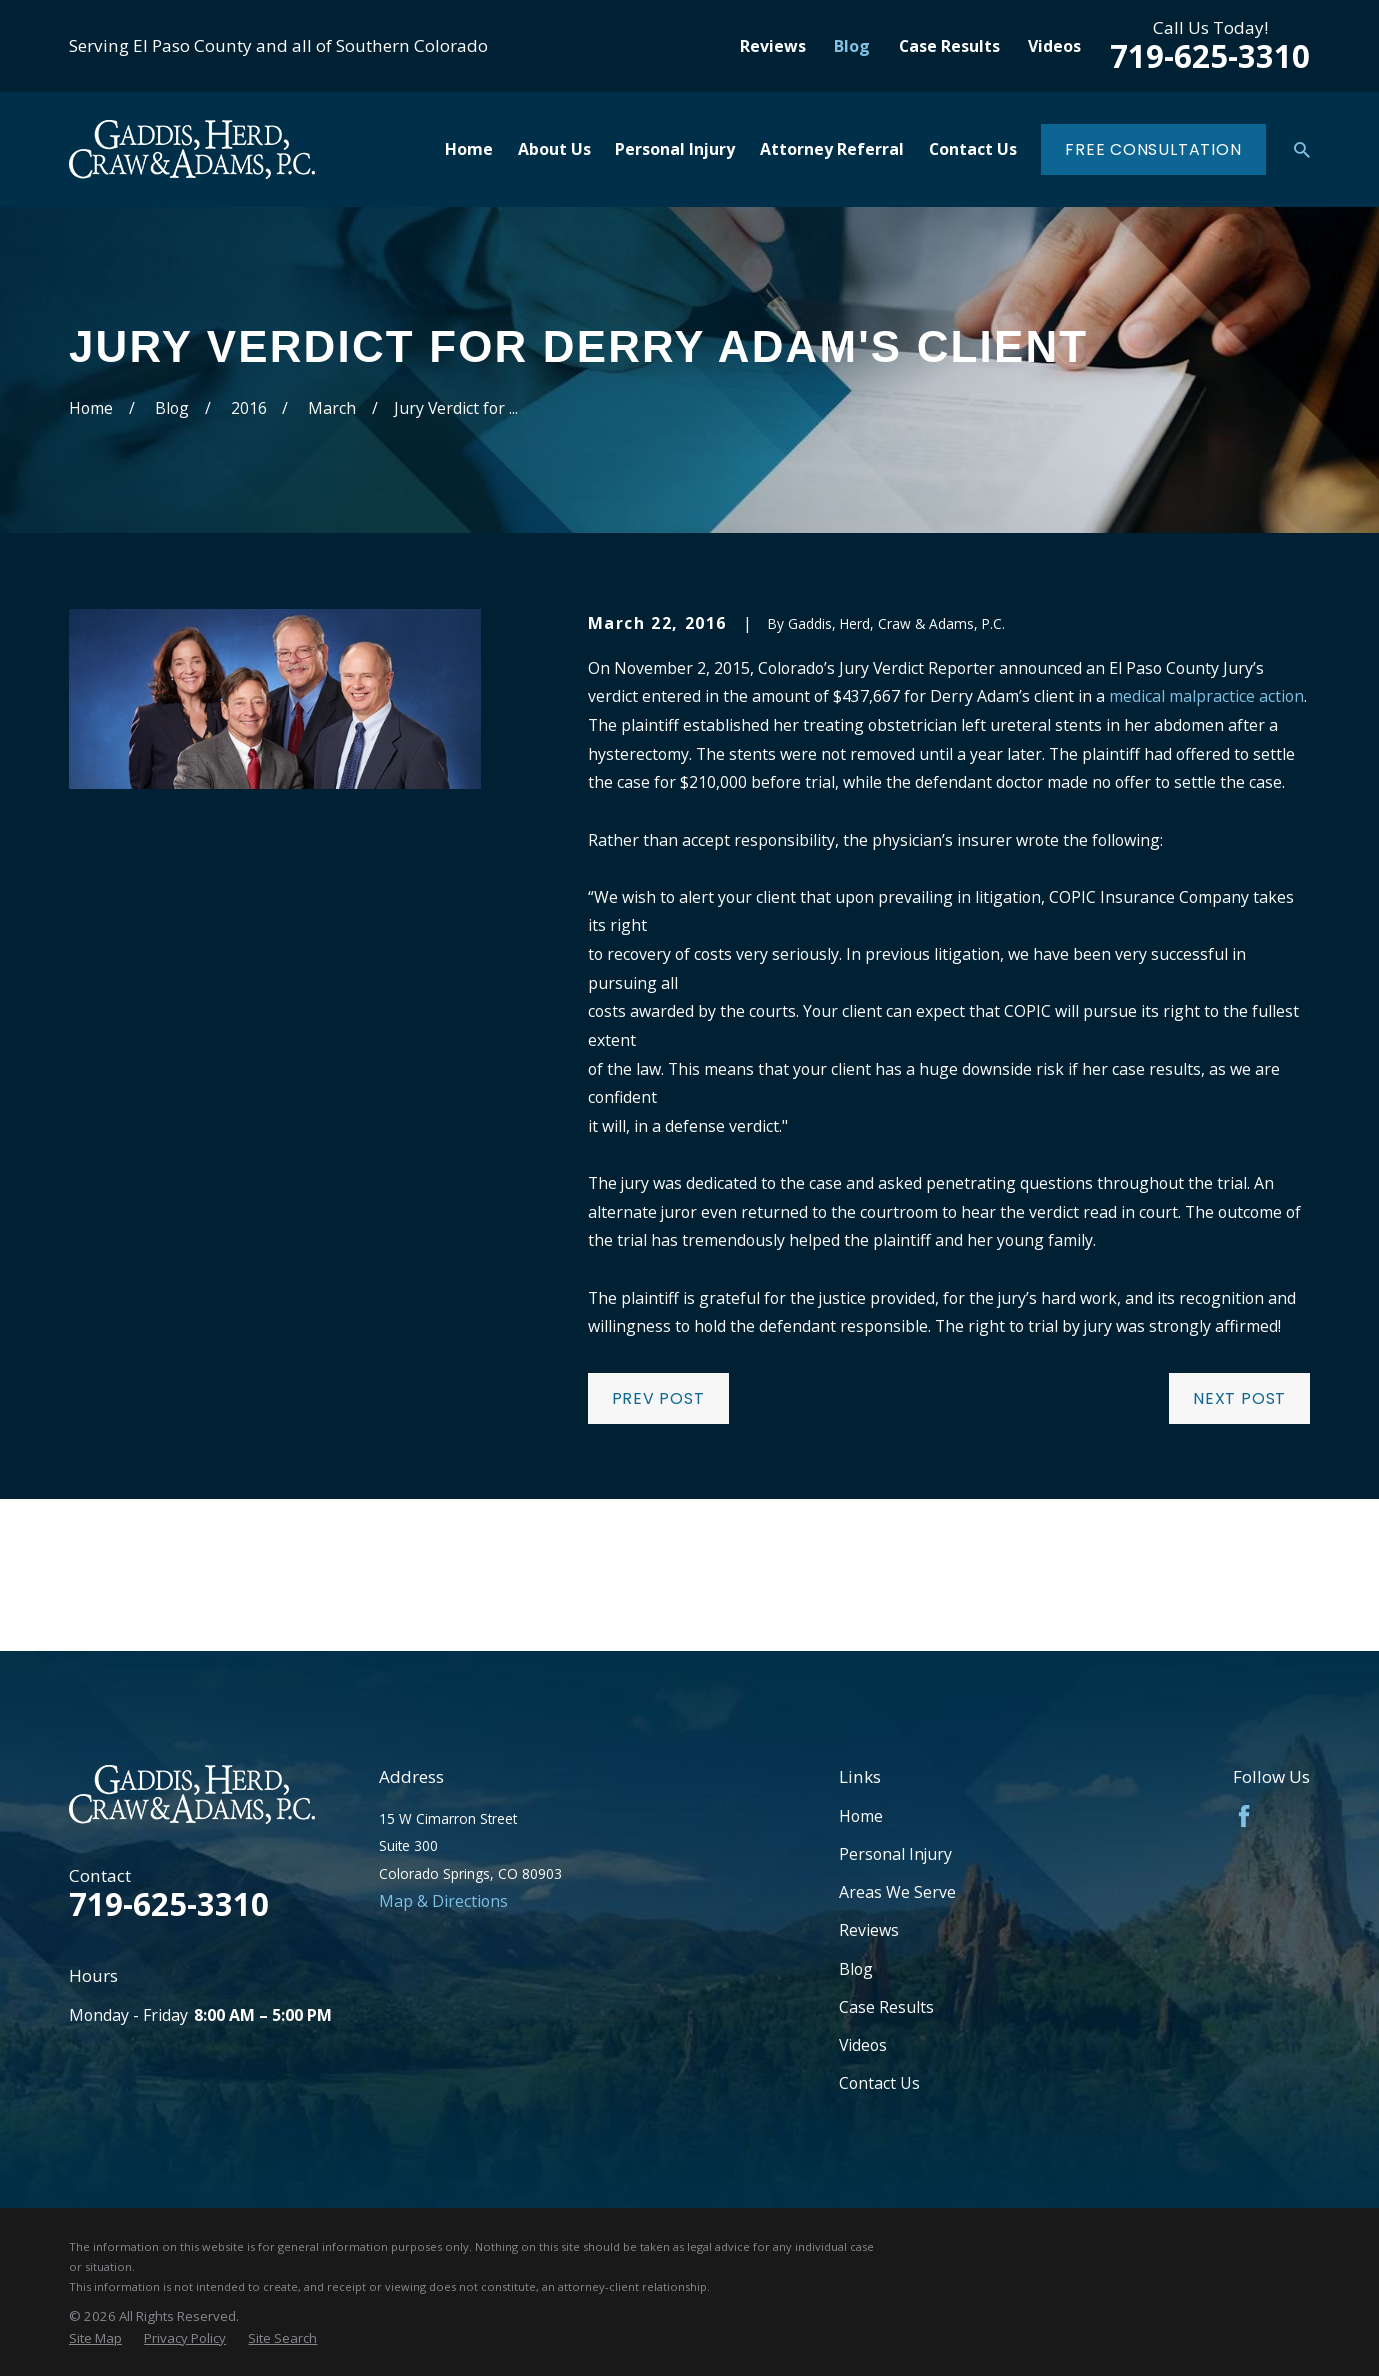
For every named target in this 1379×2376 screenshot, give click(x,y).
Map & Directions (443, 1901)
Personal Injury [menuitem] (675, 149)
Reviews (773, 46)
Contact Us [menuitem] (973, 149)
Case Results (949, 46)
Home (861, 1816)
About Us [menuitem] (554, 149)
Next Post (1239, 1398)
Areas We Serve (897, 1892)
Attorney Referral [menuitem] (832, 149)
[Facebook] (1244, 1816)
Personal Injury (895, 1854)
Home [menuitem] (469, 149)
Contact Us (879, 2083)
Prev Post (658, 1398)
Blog (852, 46)
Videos (1054, 46)
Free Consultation (1153, 149)
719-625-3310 (1210, 55)
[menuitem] (95, 2338)
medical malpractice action (1206, 696)
